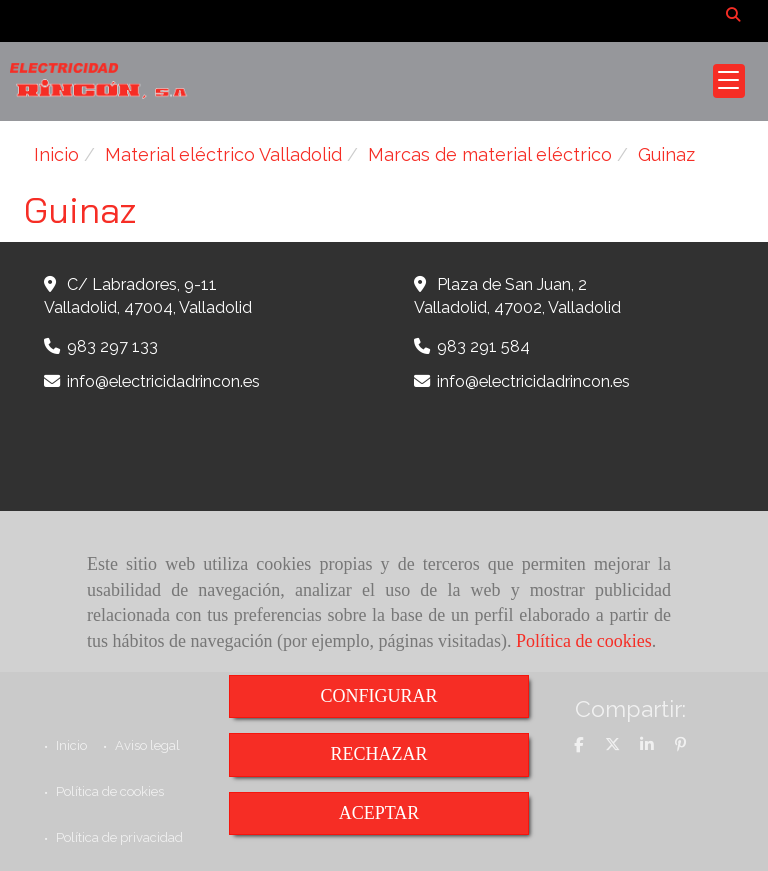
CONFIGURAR (378, 696)
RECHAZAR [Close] (378, 754)
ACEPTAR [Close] (379, 813)
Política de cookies (584, 641)
